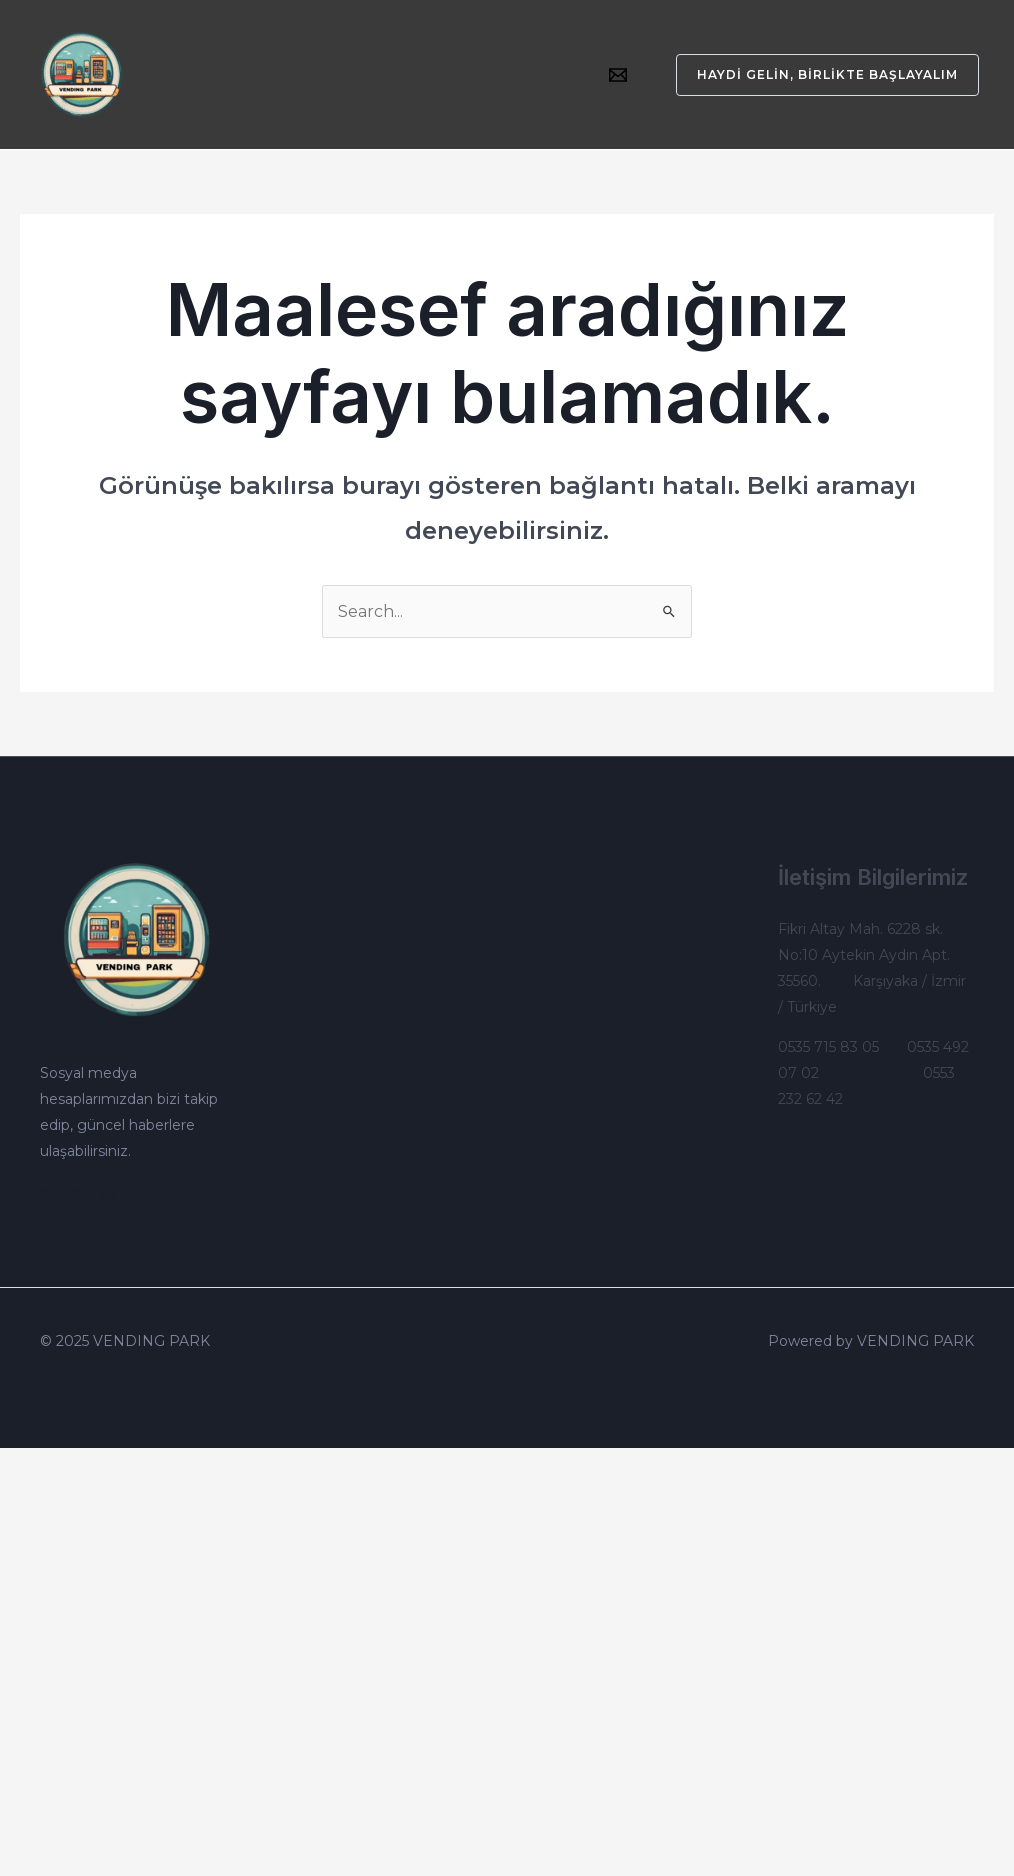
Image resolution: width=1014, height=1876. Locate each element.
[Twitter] (47, 1193)
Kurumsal (207, 60)
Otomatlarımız (328, 60)
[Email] (618, 75)
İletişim (383, 90)
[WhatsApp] (167, 1193)
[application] (381, 60)
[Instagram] (77, 1193)
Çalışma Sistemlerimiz (253, 90)
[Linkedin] (137, 1193)
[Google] (197, 1193)
